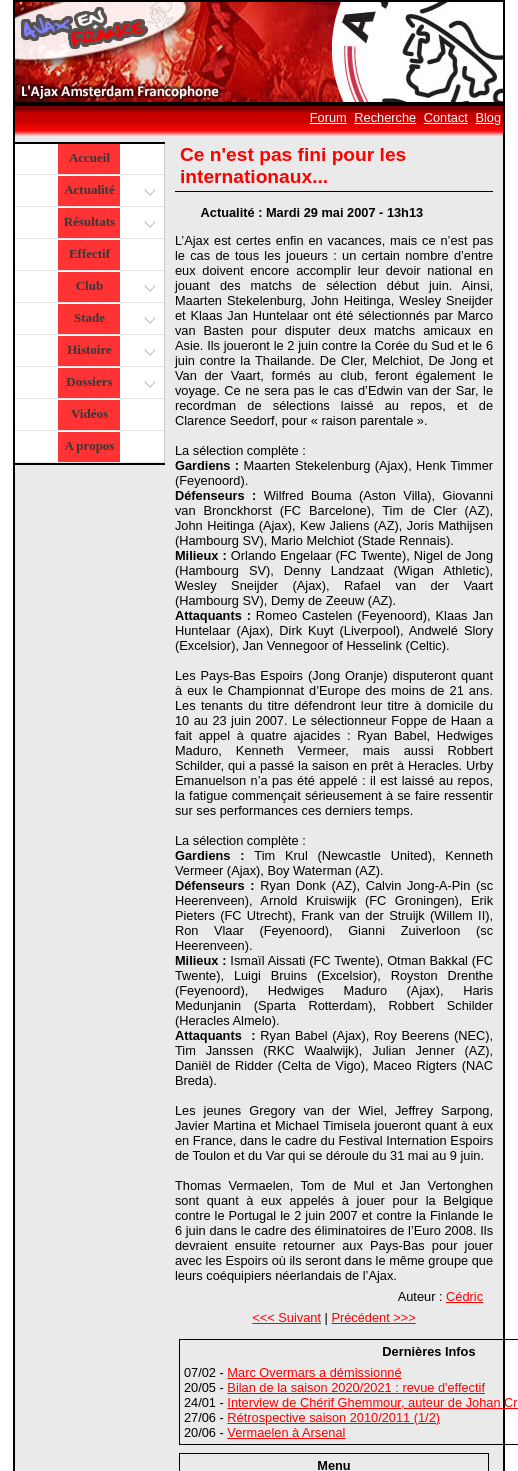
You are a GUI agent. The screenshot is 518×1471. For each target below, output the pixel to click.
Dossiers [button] (108, 383)
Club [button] (113, 287)
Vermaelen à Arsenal (286, 1432)
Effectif (89, 253)
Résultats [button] (107, 223)
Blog (488, 117)
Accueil (89, 157)
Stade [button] (112, 319)
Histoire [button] (109, 351)
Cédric (464, 1296)
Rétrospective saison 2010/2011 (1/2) (333, 1417)
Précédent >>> (373, 1317)
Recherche (385, 117)
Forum (328, 117)
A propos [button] (89, 445)
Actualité (108, 191)
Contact (446, 117)
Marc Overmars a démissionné (314, 1372)
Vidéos (89, 413)
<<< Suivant (286, 1317)
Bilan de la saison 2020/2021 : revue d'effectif (356, 1387)
